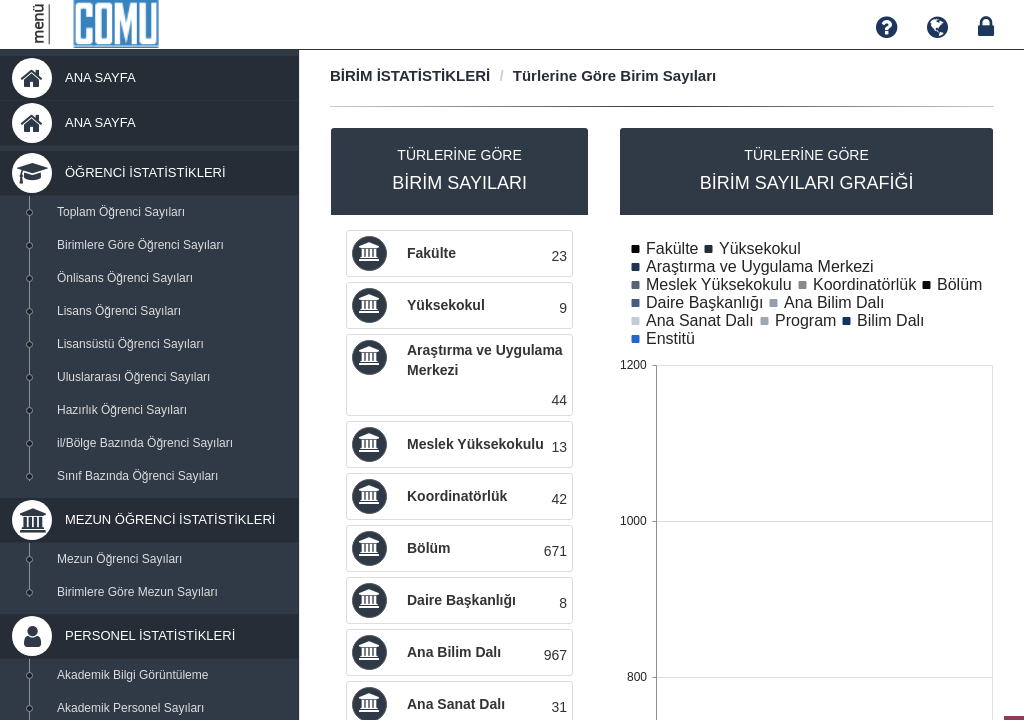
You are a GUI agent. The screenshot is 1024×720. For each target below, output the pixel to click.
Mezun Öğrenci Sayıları (119, 559)
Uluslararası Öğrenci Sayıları (133, 377)
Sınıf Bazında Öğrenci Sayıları (137, 476)
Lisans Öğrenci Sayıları (119, 311)
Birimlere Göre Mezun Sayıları (137, 592)
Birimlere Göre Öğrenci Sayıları (140, 245)
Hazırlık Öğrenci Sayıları (122, 410)
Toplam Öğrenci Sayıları (121, 212)
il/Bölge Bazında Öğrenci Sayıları (145, 443)
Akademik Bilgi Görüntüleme (132, 675)
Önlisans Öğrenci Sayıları (125, 278)
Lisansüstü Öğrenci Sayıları (130, 344)
